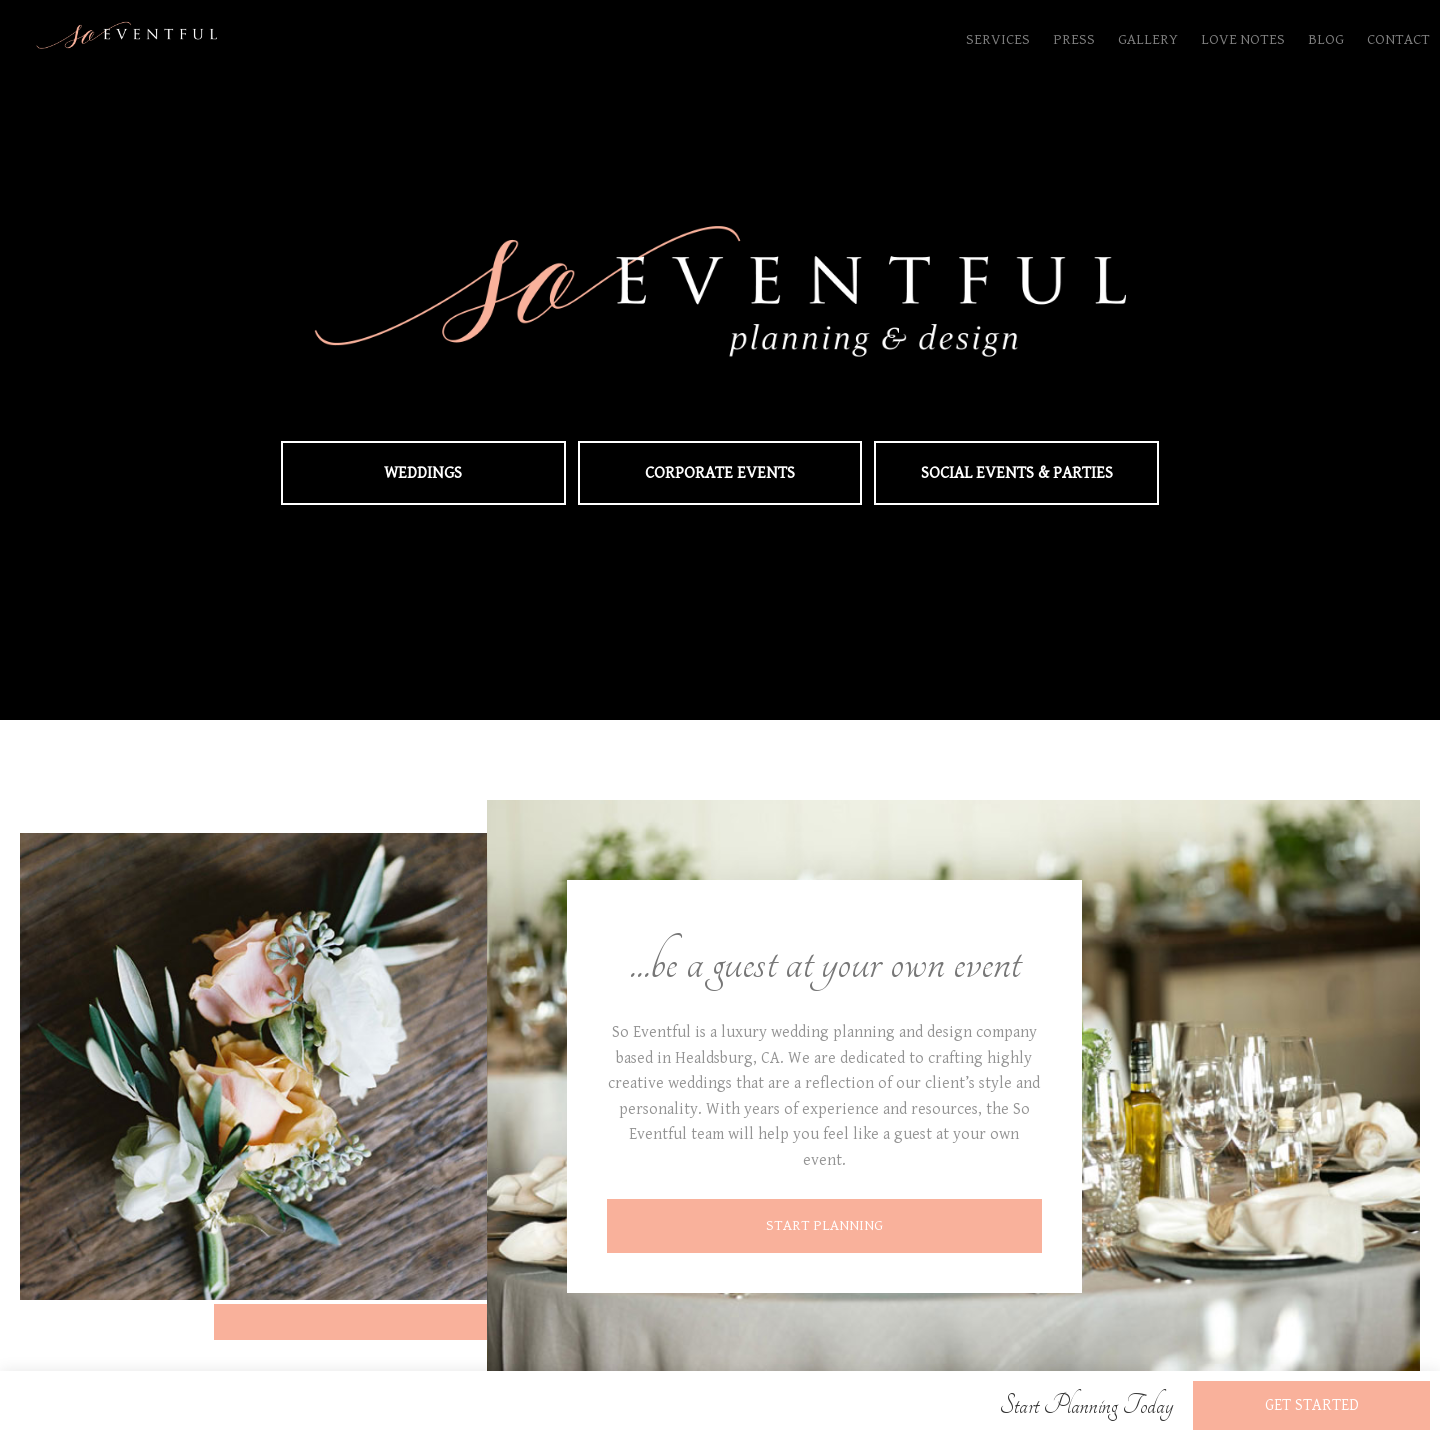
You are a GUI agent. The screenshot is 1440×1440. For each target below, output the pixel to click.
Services (998, 39)
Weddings (423, 473)
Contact (1398, 39)
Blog (1326, 39)
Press (1074, 39)
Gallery (1148, 39)
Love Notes (1243, 39)
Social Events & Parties (1017, 473)
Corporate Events (720, 473)
